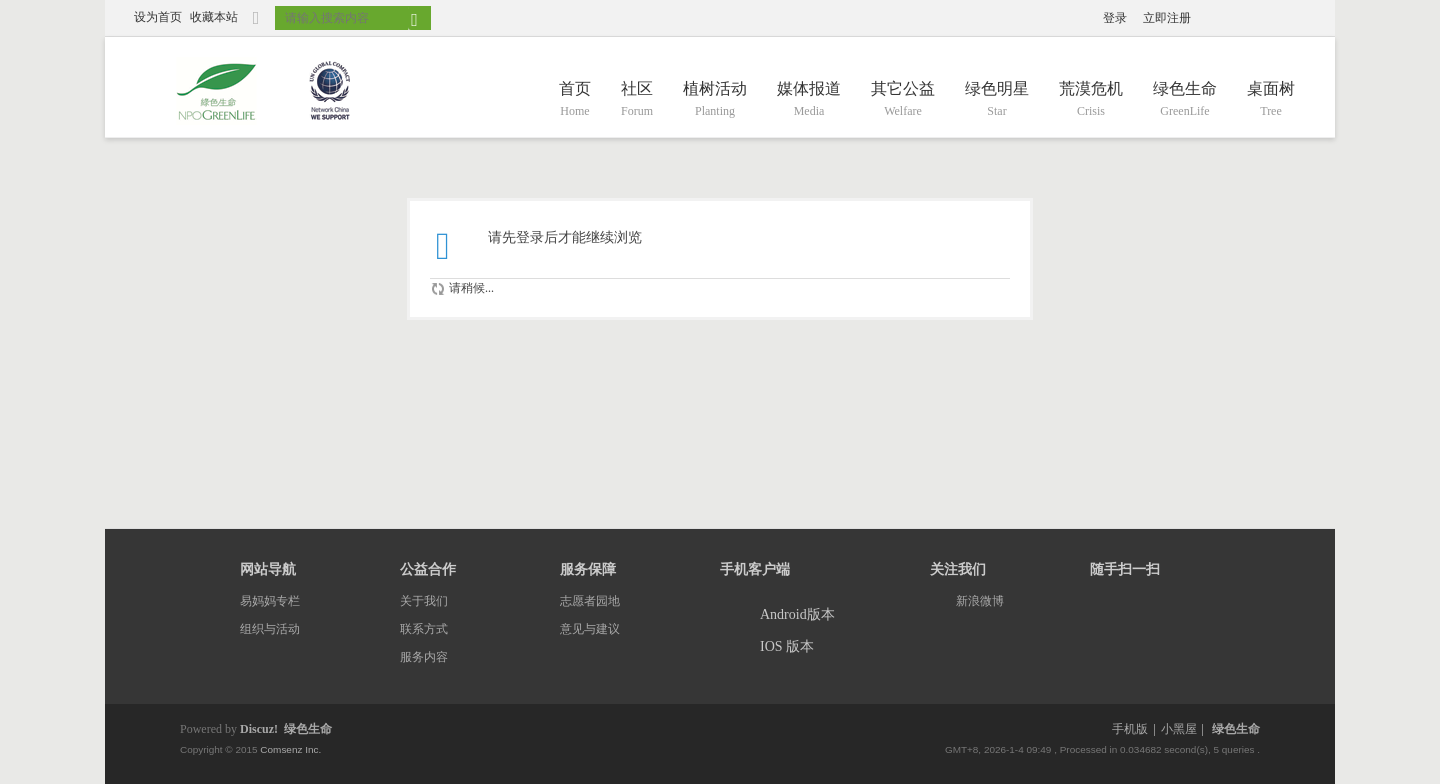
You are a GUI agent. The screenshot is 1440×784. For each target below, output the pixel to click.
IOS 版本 (787, 646)
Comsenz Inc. (290, 749)
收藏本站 (214, 17)
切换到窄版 (256, 26)
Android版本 (797, 614)
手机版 (1130, 729)
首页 (575, 100)
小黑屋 (1179, 729)
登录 (1115, 18)
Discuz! (259, 729)
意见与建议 (590, 629)
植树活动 (715, 100)
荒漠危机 (1091, 100)
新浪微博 (980, 601)
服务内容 (424, 657)
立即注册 (1167, 18)
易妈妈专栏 (270, 601)
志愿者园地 (590, 601)
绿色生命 (1185, 100)
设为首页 (158, 17)
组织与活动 (270, 629)
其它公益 (903, 100)
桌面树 (1271, 100)
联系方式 (424, 629)
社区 (637, 100)
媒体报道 (809, 100)
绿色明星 (997, 100)
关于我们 (424, 601)
